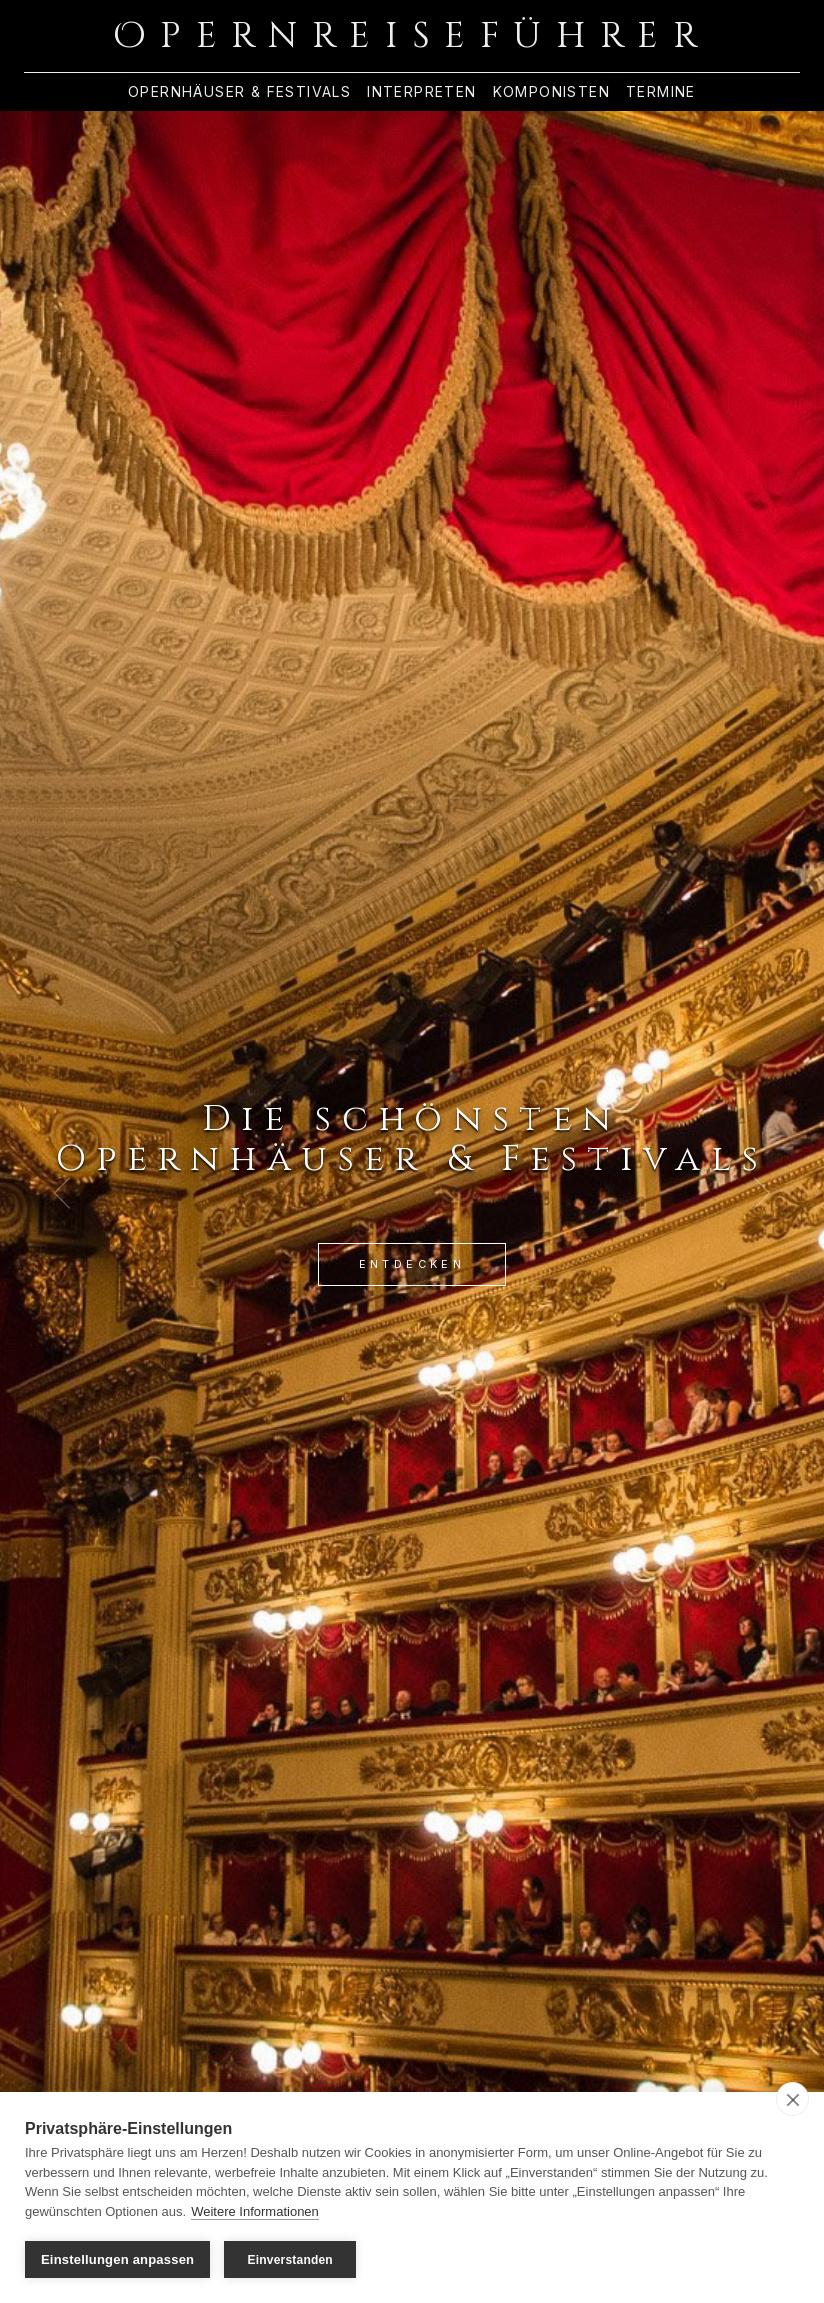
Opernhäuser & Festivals (239, 92)
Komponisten (551, 92)
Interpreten (421, 92)
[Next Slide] (762, 1193)
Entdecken (412, 1264)
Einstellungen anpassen (117, 2259)
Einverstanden (290, 2260)
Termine (661, 92)
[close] (792, 2099)
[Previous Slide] (62, 1193)
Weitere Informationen (255, 2211)
